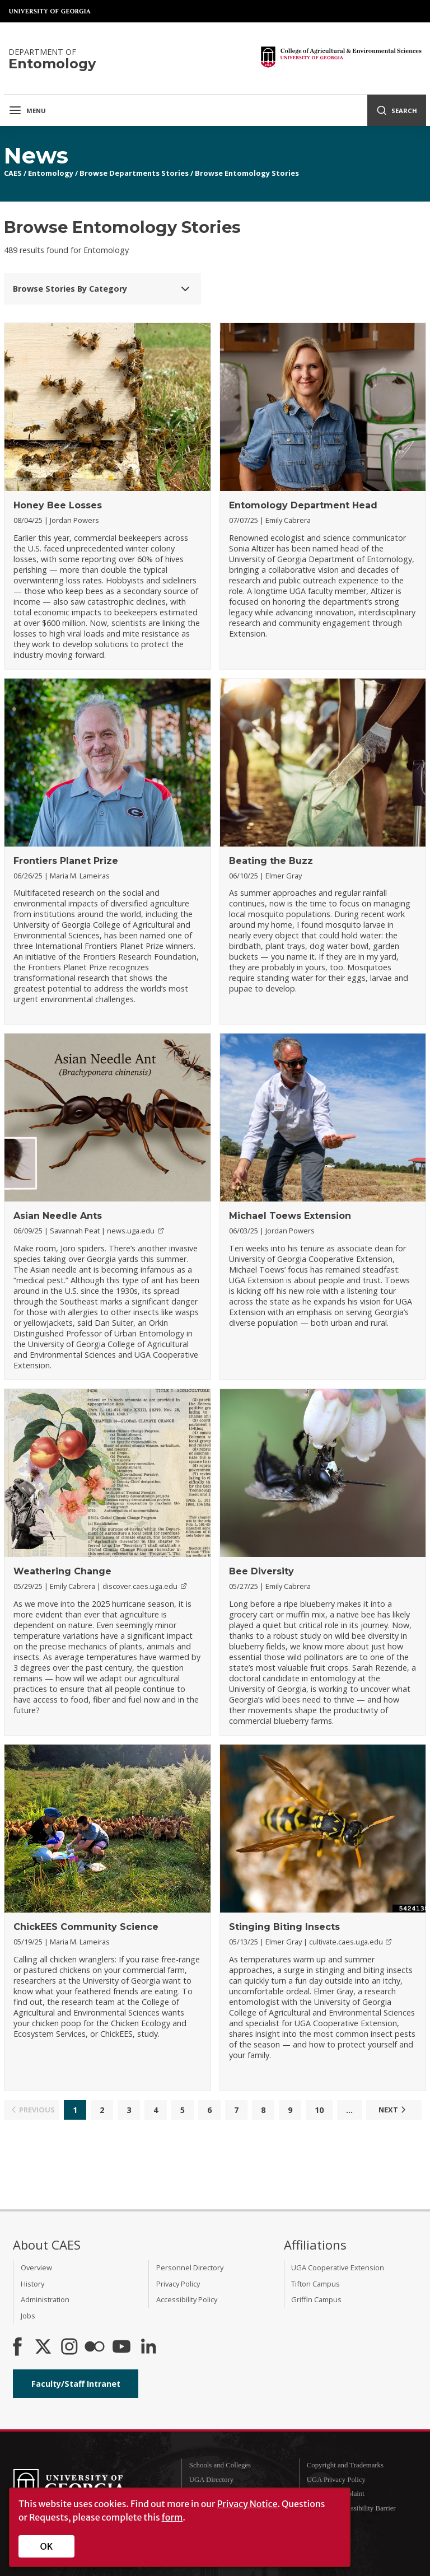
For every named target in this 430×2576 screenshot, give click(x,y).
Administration (45, 2299)
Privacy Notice (247, 2503)
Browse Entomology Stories (247, 173)
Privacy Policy (178, 2284)
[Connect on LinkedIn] (148, 2347)
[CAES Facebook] (17, 2347)
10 (319, 2110)
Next (393, 2109)
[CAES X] (44, 2347)
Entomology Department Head (303, 505)
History (32, 2284)
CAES (13, 173)
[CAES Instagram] (69, 2347)
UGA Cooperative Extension (337, 2267)
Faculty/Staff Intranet (75, 2383)
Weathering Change (62, 1571)
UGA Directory (211, 2480)
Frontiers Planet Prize (65, 860)
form (172, 2517)
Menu (27, 110)
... (349, 2110)
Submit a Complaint (335, 2494)
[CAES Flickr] (94, 2347)
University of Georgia (50, 11)
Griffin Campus (316, 2299)
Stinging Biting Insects (284, 1927)
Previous (31, 2109)
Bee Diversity (261, 1571)
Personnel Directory (189, 2267)
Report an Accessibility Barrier (351, 2508)
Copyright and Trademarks (345, 2465)
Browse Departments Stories (134, 173)
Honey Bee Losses (57, 505)
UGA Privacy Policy (336, 2480)
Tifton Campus (315, 2284)
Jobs (28, 2316)
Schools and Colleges (220, 2465)
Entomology (50, 173)
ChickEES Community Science (85, 1927)
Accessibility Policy (186, 2299)
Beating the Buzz (271, 860)
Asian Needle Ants (57, 1215)
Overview (36, 2267)
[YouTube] (121, 2347)
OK (46, 2546)
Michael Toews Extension (290, 1215)
